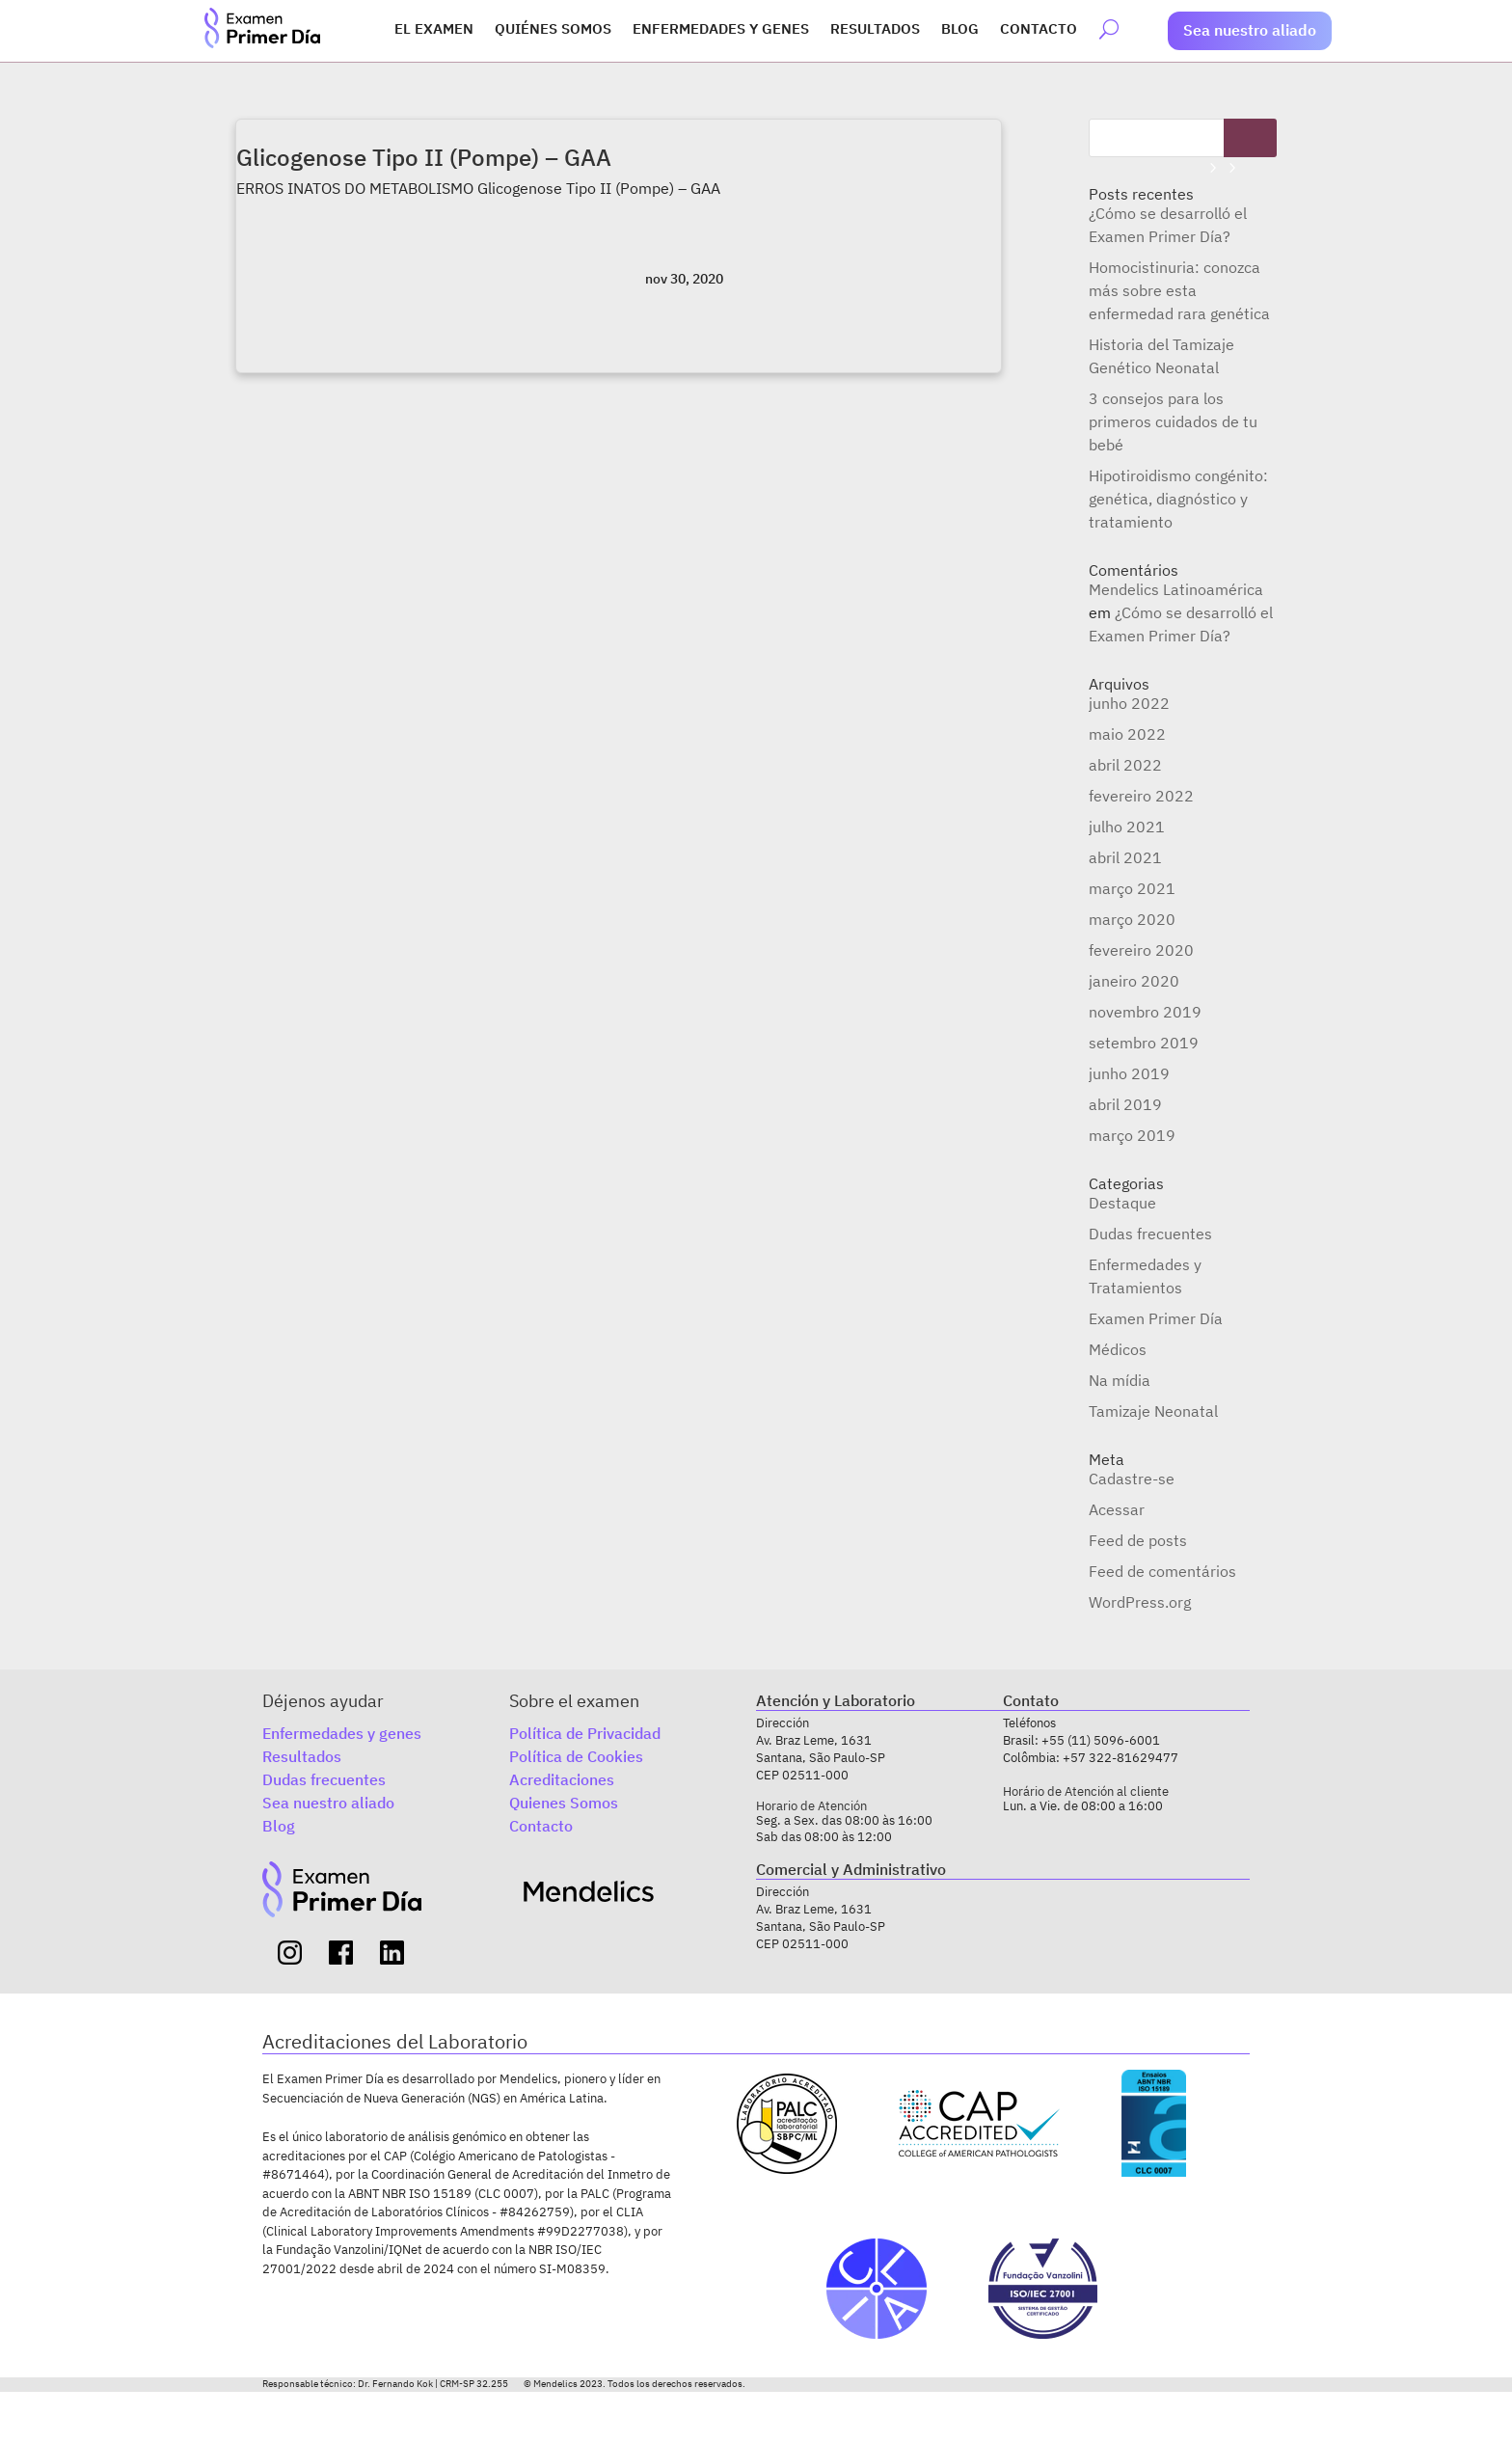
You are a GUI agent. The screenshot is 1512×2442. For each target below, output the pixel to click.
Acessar (1117, 1509)
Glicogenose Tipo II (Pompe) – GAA (423, 157)
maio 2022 (1127, 734)
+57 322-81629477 (1120, 1758)
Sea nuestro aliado (1249, 30)
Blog (960, 30)
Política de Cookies (576, 1756)
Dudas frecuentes (1150, 1233)
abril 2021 (1125, 857)
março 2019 (1132, 1135)
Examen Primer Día (1156, 1318)
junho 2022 (1129, 703)
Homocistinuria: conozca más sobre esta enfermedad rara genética (1179, 290)
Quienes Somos (563, 1802)
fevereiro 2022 (1141, 795)
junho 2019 (1129, 1073)
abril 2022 (1125, 764)
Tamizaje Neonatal (1153, 1411)
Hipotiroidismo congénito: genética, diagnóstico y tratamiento (1178, 498)
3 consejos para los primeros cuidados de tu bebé (1173, 421)
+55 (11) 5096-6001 (1100, 1740)
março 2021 (1132, 888)
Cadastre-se (1131, 1478)
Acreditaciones (561, 1779)
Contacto (1038, 30)
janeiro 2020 (1134, 980)
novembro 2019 (1145, 1011)
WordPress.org (1140, 1602)
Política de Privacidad (585, 1733)
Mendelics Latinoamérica (1176, 589)
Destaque (1122, 1202)
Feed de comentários (1162, 1571)
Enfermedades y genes (721, 30)
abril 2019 (1125, 1104)
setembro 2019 (1144, 1042)
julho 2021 (1127, 826)
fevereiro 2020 (1141, 950)
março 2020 (1132, 919)
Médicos (1118, 1349)
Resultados (875, 30)
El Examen (433, 30)
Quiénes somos (553, 30)
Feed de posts (1138, 1540)
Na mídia (1119, 1380)
